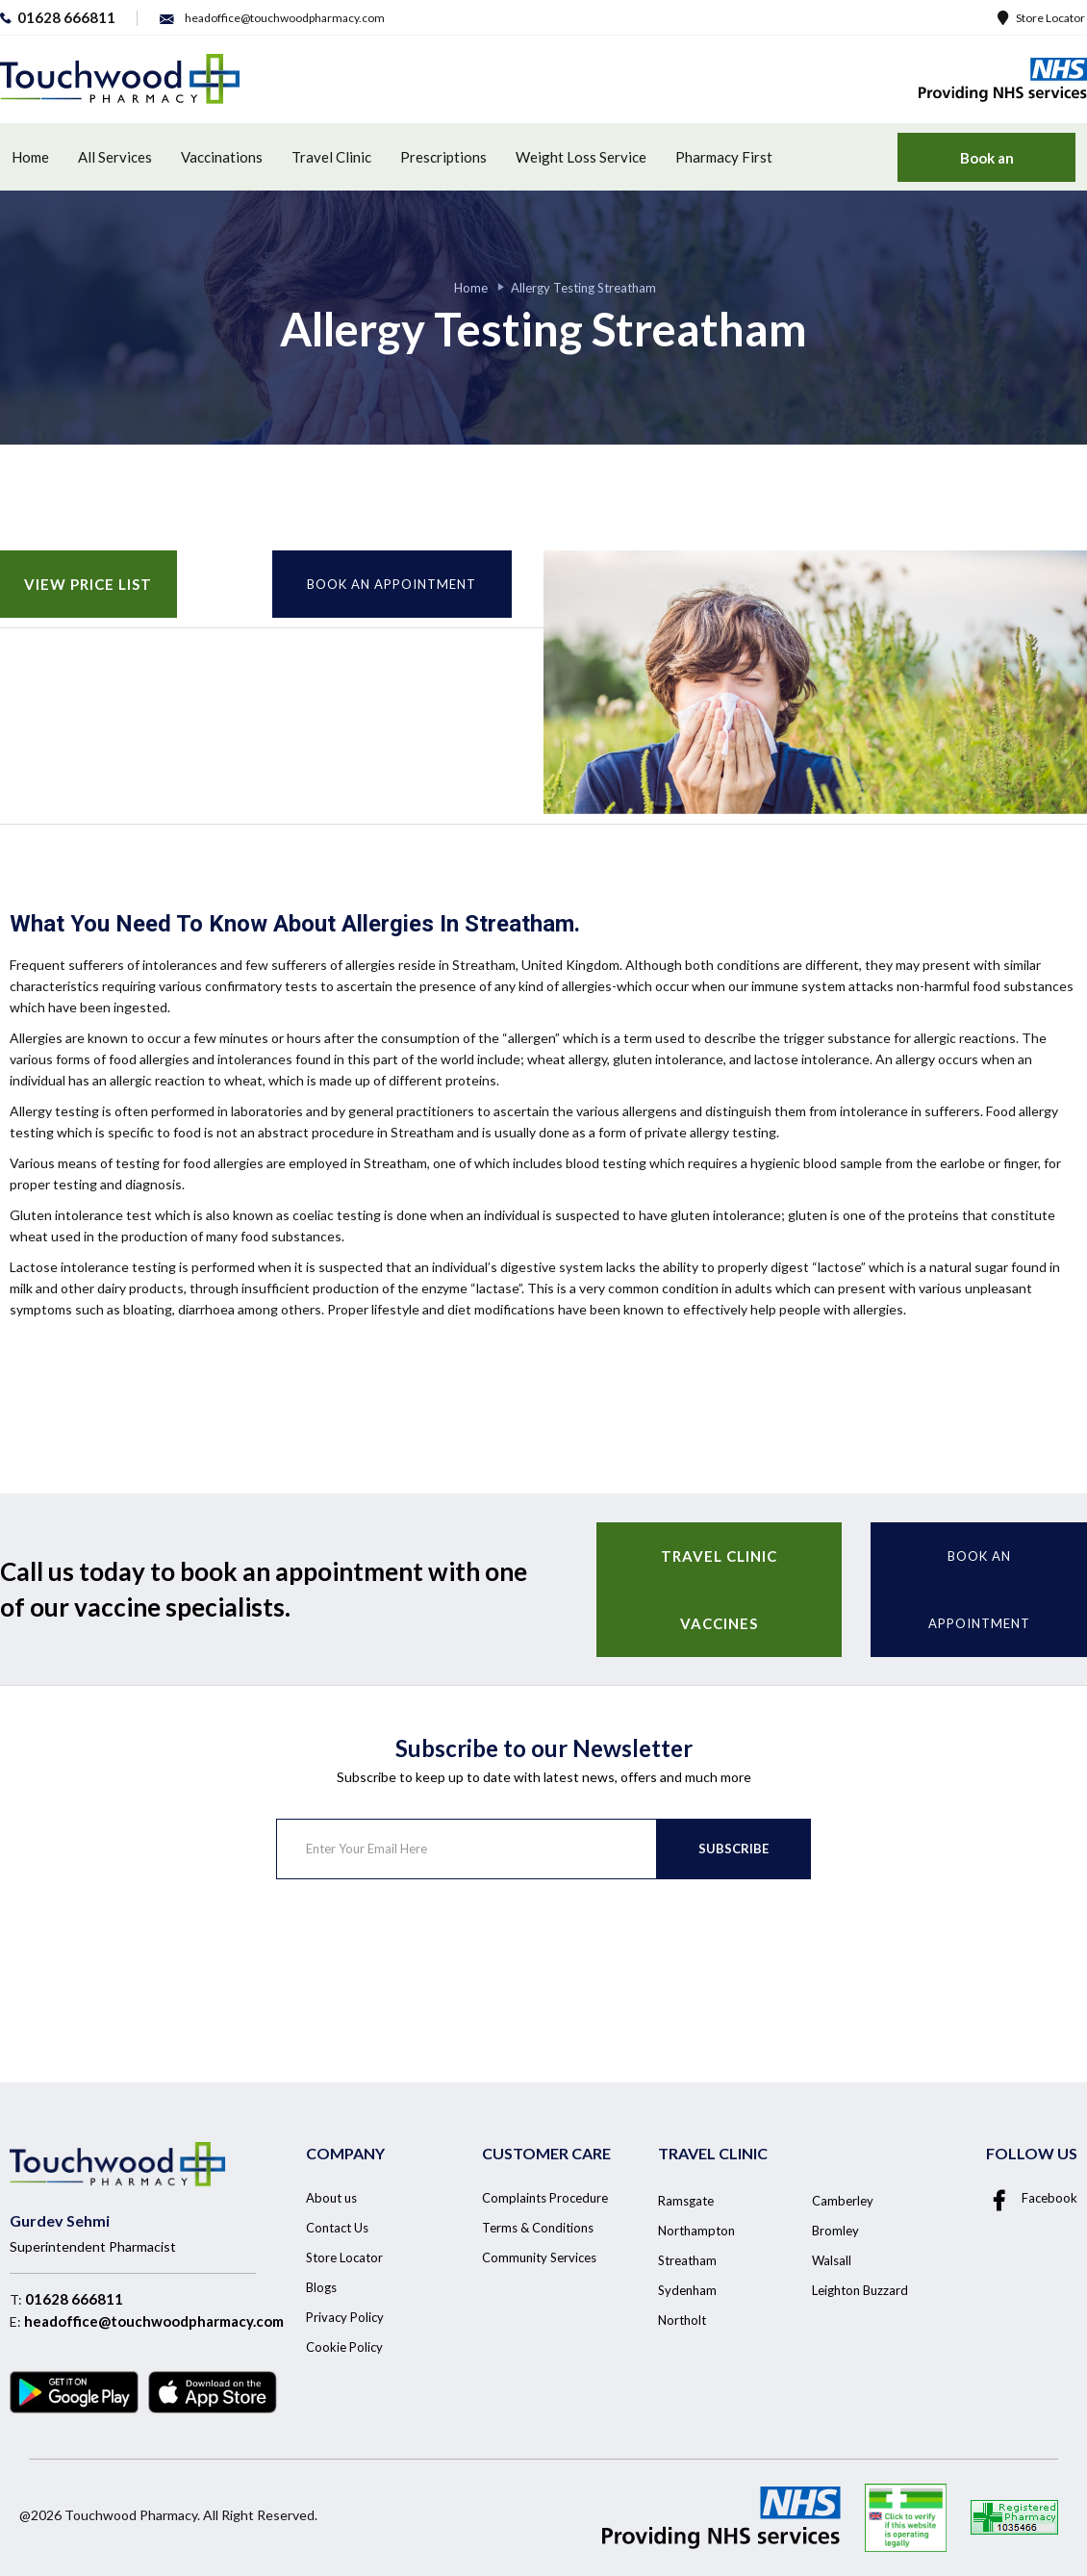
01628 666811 (74, 2299)
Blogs (321, 2287)
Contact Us (337, 2227)
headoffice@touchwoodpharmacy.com (154, 2321)
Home (30, 157)
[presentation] (422, 1955)
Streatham (687, 2260)
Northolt (682, 2320)
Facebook (1031, 2197)
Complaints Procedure (545, 2198)
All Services (115, 157)
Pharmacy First (723, 157)
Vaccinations (222, 157)
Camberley (842, 2200)
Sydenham (687, 2290)
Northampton (696, 2230)
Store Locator (1041, 18)
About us (331, 2198)
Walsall (831, 2260)
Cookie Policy (344, 2347)
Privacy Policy (345, 2317)
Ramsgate (686, 2200)
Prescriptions (443, 157)
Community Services (539, 2257)
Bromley (835, 2230)
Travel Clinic (331, 157)
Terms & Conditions (538, 2227)
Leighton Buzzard (860, 2290)
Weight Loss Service (581, 157)
